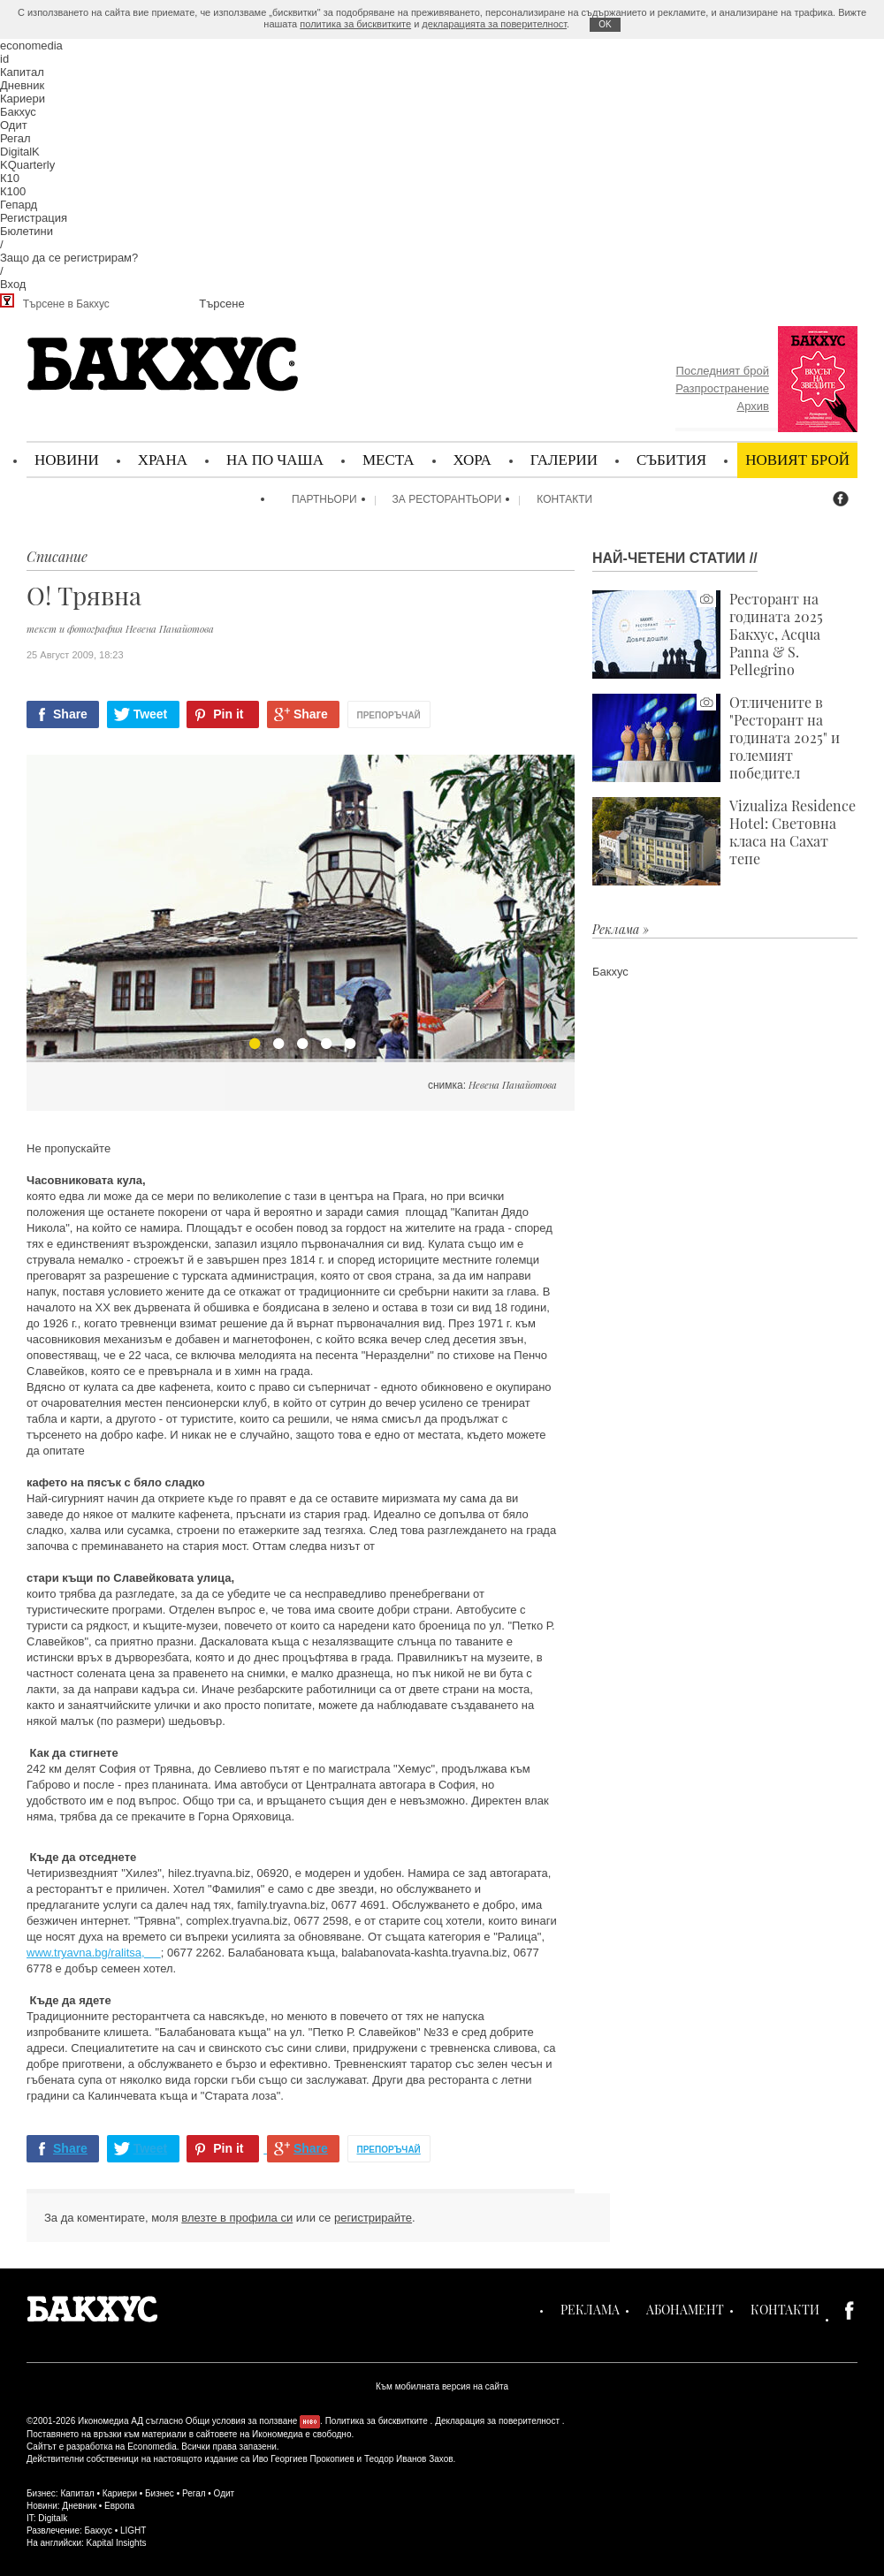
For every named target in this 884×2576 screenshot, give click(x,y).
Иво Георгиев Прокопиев (303, 2459)
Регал (15, 138)
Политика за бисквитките (376, 2421)
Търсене (221, 303)
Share (70, 714)
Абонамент (685, 2309)
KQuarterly (27, 164)
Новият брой (797, 459)
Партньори (324, 499)
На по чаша (275, 459)
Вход (13, 284)
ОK (604, 24)
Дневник (22, 85)
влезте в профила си (237, 2217)
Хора (472, 459)
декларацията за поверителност (494, 24)
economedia (31, 45)
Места (388, 459)
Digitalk (52, 2518)
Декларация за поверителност (497, 2421)
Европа (119, 2506)
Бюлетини (26, 231)
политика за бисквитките (355, 24)
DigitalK (20, 151)
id (4, 58)
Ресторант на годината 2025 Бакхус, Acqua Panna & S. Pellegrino (707, 634)
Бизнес (159, 2493)
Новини (66, 459)
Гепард (18, 204)
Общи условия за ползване (242, 2421)
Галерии (564, 459)
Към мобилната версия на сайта (442, 2386)
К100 (13, 191)
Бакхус (18, 111)
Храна (162, 459)
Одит (13, 125)
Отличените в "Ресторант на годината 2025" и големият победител (716, 738)
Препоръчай (389, 715)
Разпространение (722, 388)
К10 (9, 178)
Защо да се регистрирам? (69, 257)
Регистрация (33, 217)
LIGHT (133, 2530)
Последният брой (722, 370)
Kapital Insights (117, 2543)
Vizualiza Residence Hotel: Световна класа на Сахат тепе (724, 841)
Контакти (564, 499)
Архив (753, 406)
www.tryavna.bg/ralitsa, (94, 1952)
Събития (671, 459)
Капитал (22, 72)
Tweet (150, 714)
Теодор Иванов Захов (408, 2459)
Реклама (590, 2309)
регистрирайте (373, 2217)
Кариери (22, 98)
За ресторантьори (447, 499)
